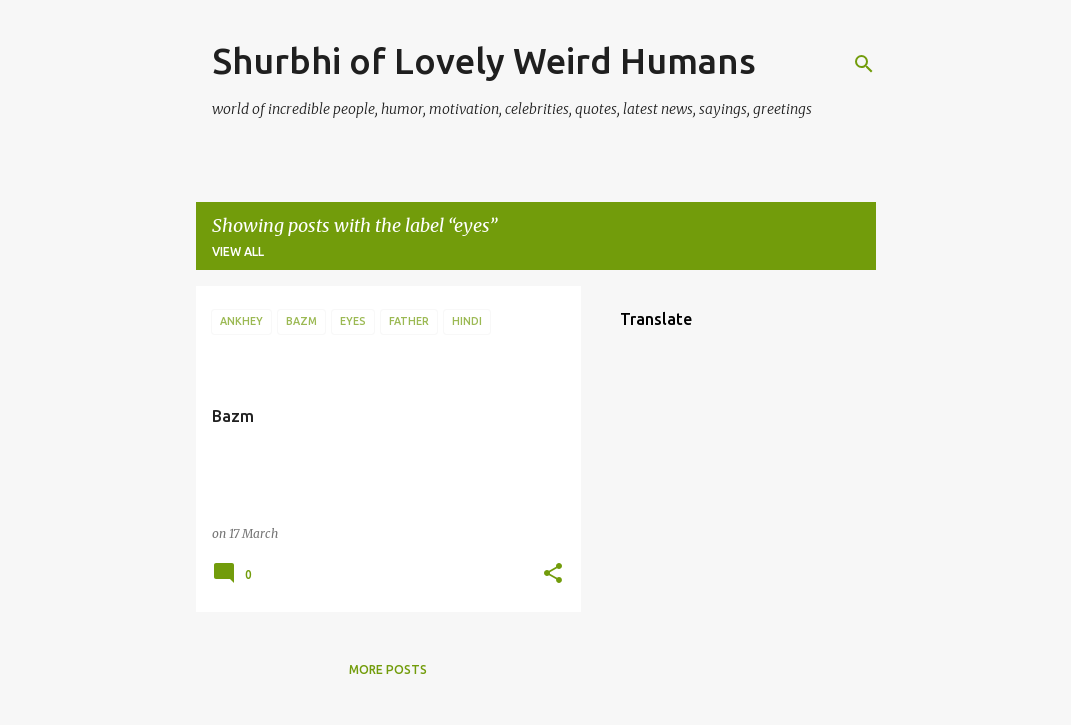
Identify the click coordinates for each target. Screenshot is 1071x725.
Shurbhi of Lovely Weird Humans (484, 60)
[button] (553, 574)
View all (238, 251)
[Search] (864, 64)
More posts (388, 669)
